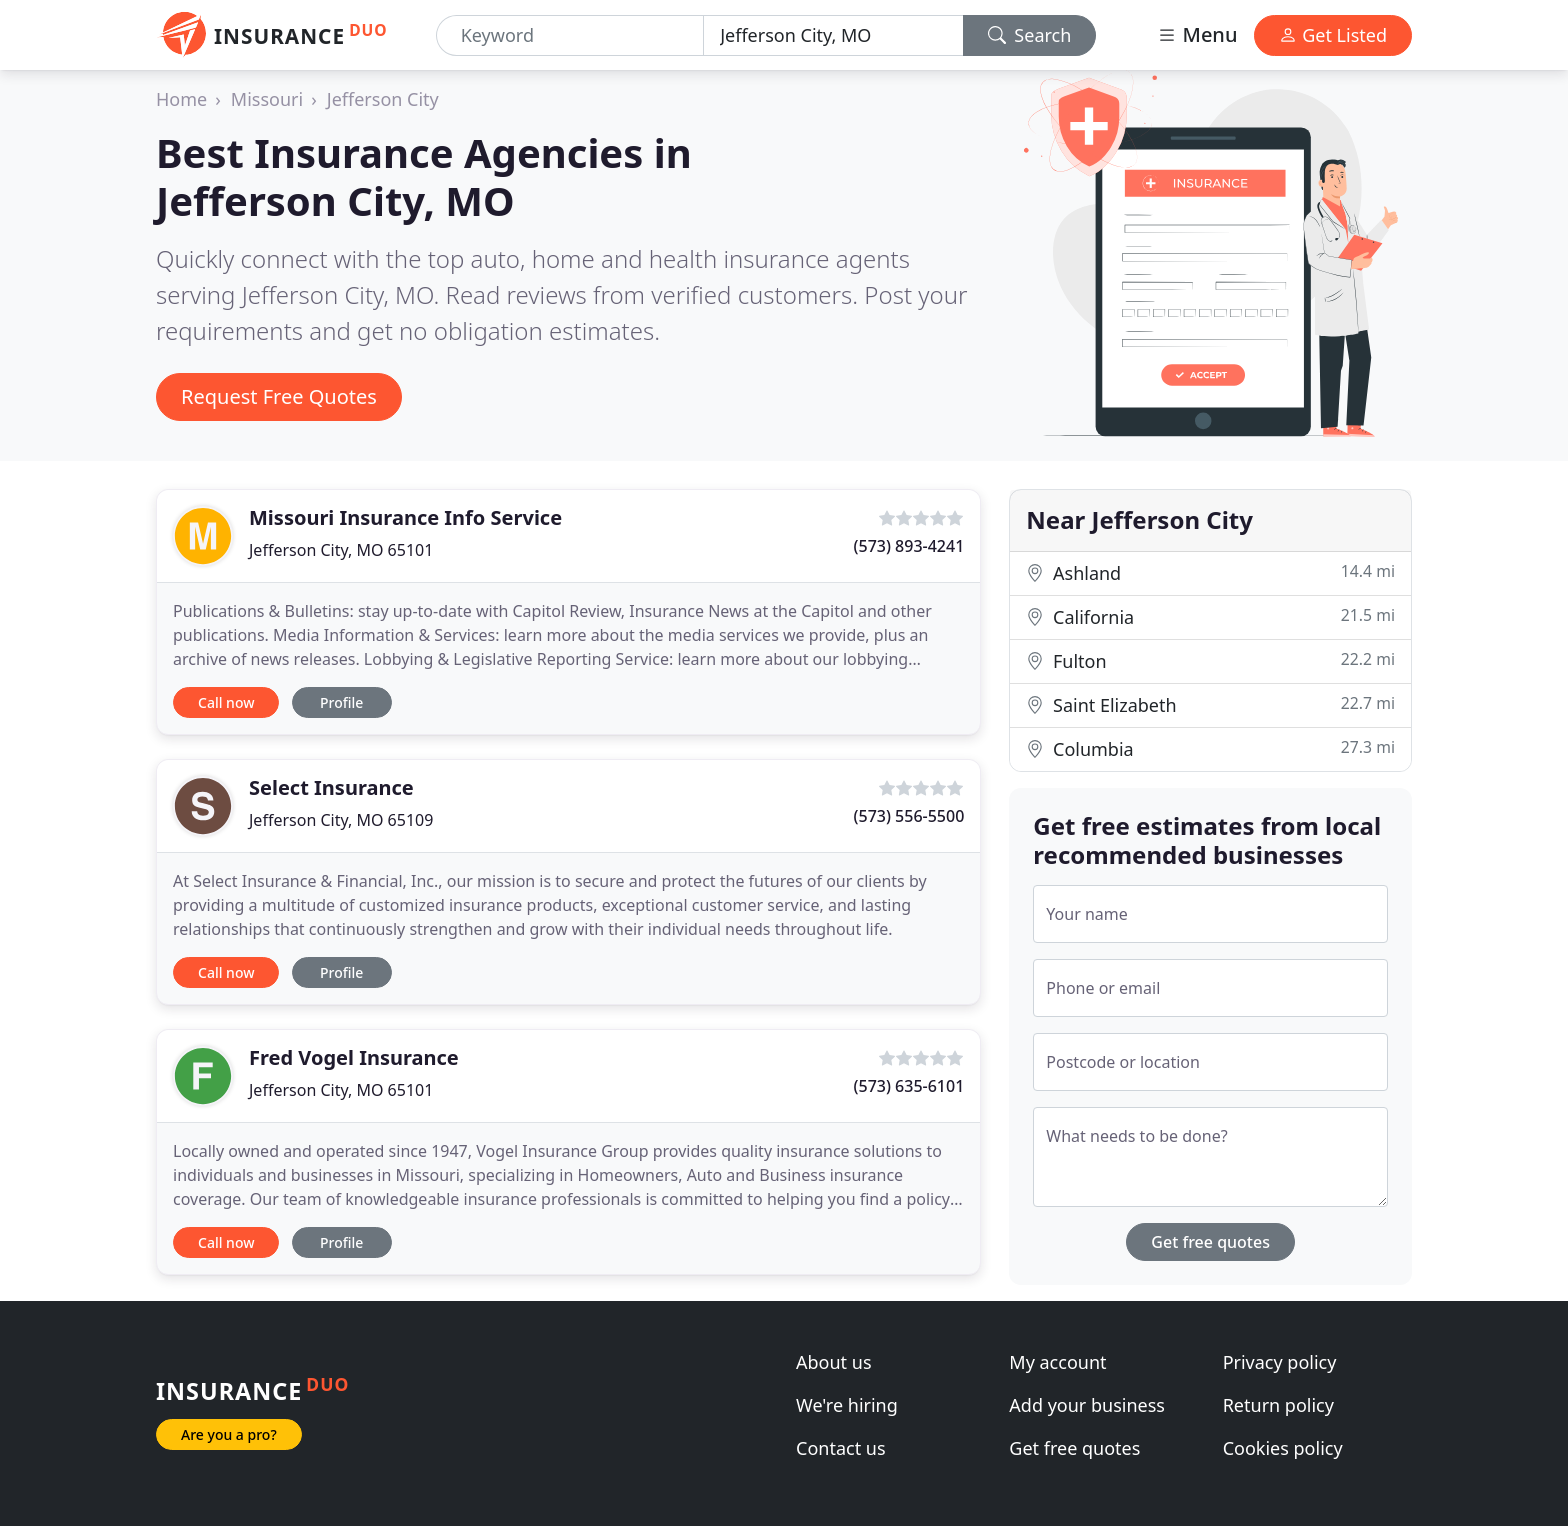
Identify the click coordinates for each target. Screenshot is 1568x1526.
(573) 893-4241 (909, 546)
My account (1057, 1362)
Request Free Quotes (279, 396)
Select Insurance (331, 787)
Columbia (1210, 748)
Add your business (1087, 1405)
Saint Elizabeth (1210, 704)
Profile (341, 702)
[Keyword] (570, 35)
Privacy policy (1280, 1362)
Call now (226, 702)
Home (181, 99)
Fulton (1210, 660)
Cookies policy (1283, 1448)
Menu (1197, 34)
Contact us (841, 1448)
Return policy (1278, 1405)
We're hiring (847, 1405)
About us (834, 1362)
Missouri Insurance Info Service (405, 517)
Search (1030, 35)
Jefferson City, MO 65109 (341, 820)
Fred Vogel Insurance (354, 1057)
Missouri (267, 99)
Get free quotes (1210, 1242)
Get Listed (1333, 35)
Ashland (1210, 572)
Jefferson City (383, 99)
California (1210, 616)
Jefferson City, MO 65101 (341, 550)
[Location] (833, 35)
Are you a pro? (229, 1434)
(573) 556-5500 (909, 816)
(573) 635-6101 (909, 1086)
